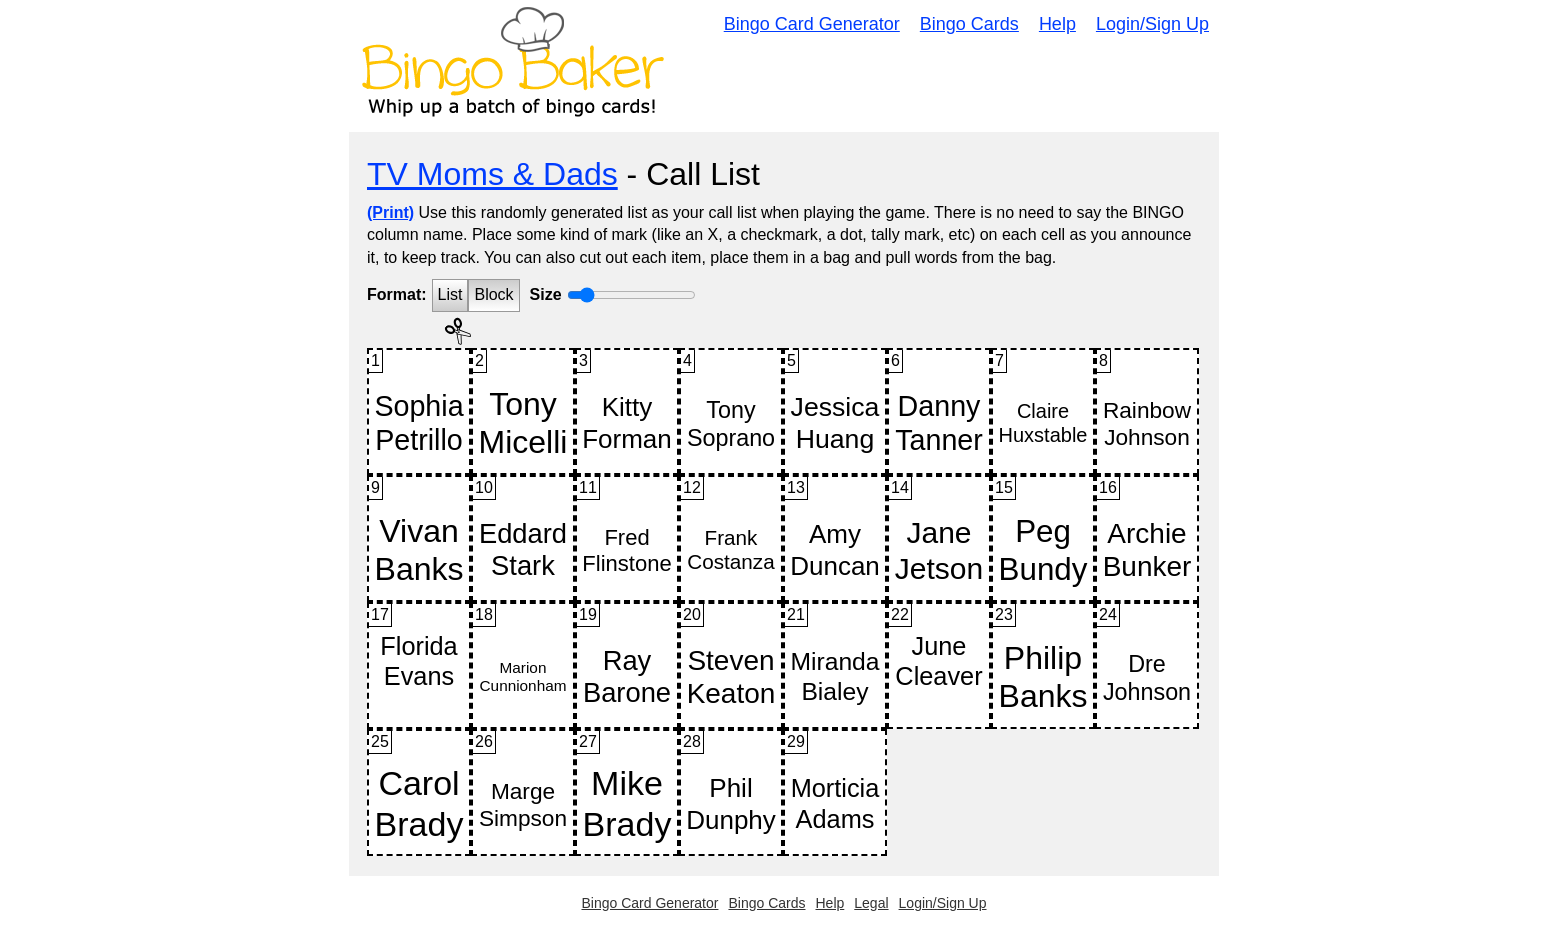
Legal (871, 903)
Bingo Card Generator (812, 24)
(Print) (390, 212)
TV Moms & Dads (492, 174)
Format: (397, 294)
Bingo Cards (969, 24)
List (450, 294)
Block (493, 294)
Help (1057, 24)
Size (546, 294)
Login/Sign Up (1152, 24)
